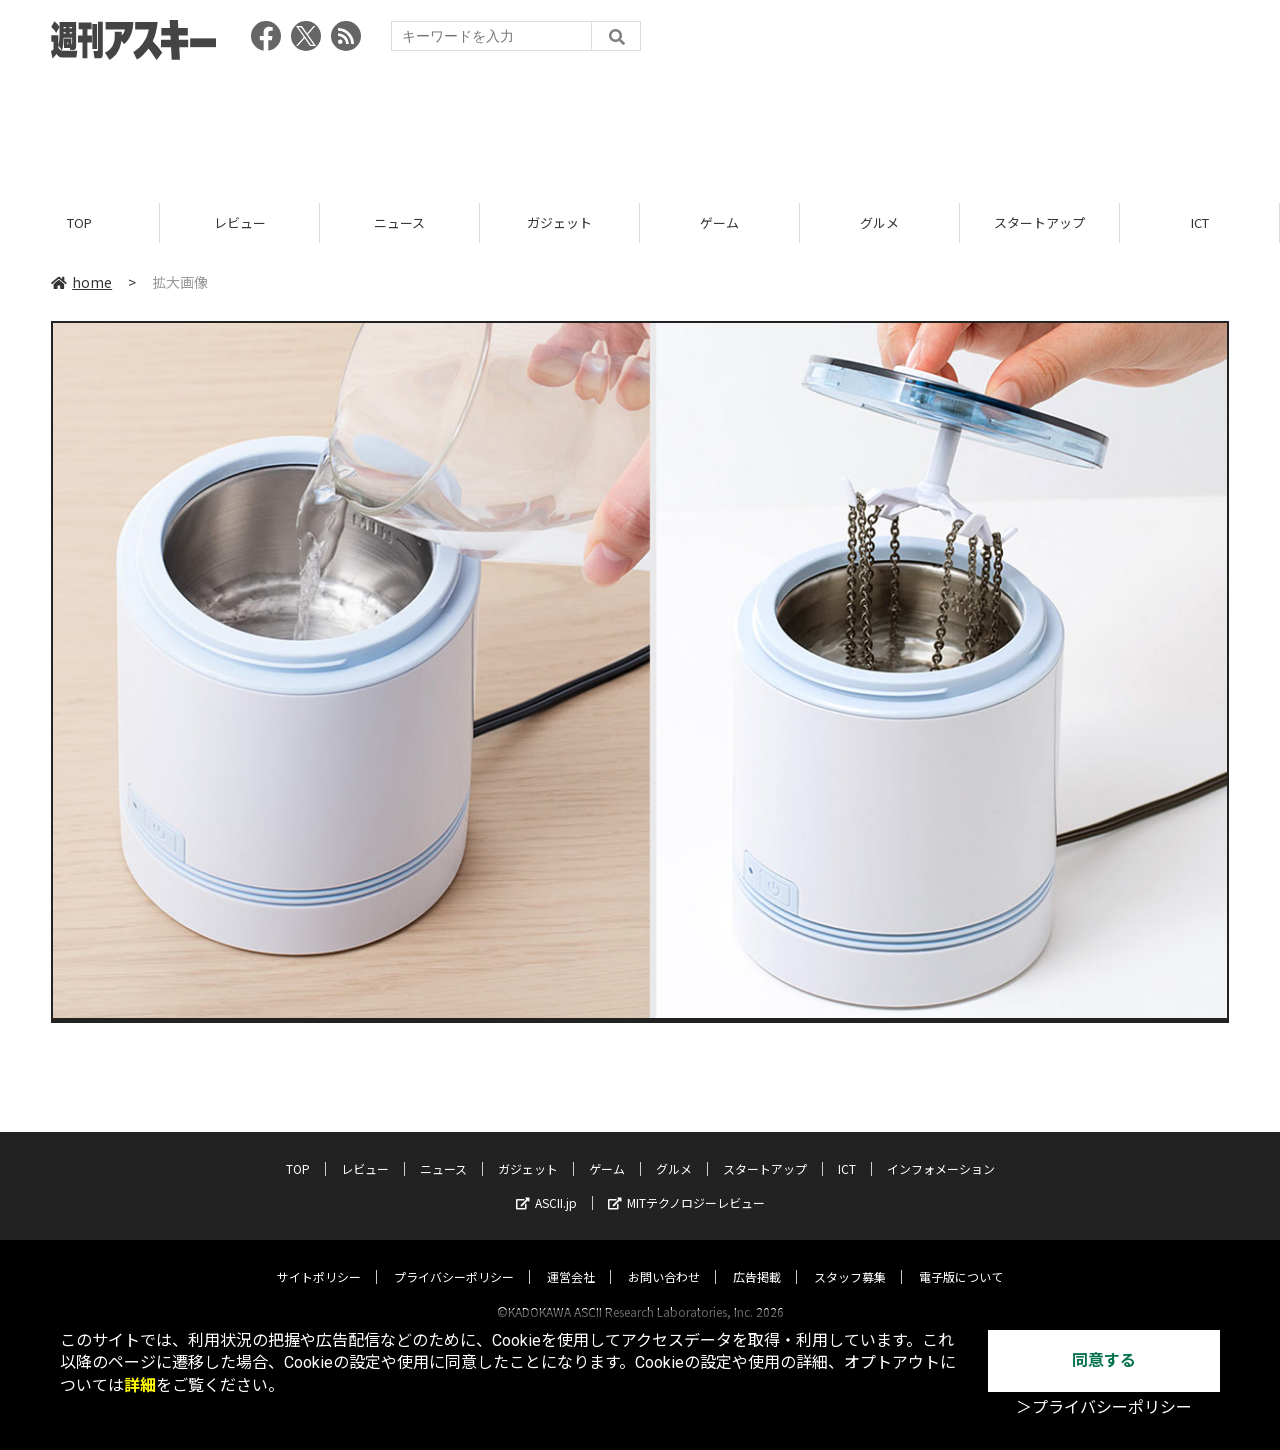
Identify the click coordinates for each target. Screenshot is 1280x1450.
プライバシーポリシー (454, 1257)
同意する (1104, 1360)
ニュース (399, 222)
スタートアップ (1039, 222)
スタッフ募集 (850, 1257)
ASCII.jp (546, 1183)
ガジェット (559, 222)
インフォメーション (941, 1149)
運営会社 (571, 1257)
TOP (79, 222)
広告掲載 (757, 1257)
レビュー (240, 222)
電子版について (961, 1257)
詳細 (140, 1385)
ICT (1200, 222)
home (81, 282)
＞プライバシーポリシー (1104, 1407)
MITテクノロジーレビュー (686, 1183)
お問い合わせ (664, 1257)
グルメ (879, 222)
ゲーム (719, 222)
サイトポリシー (319, 1257)
